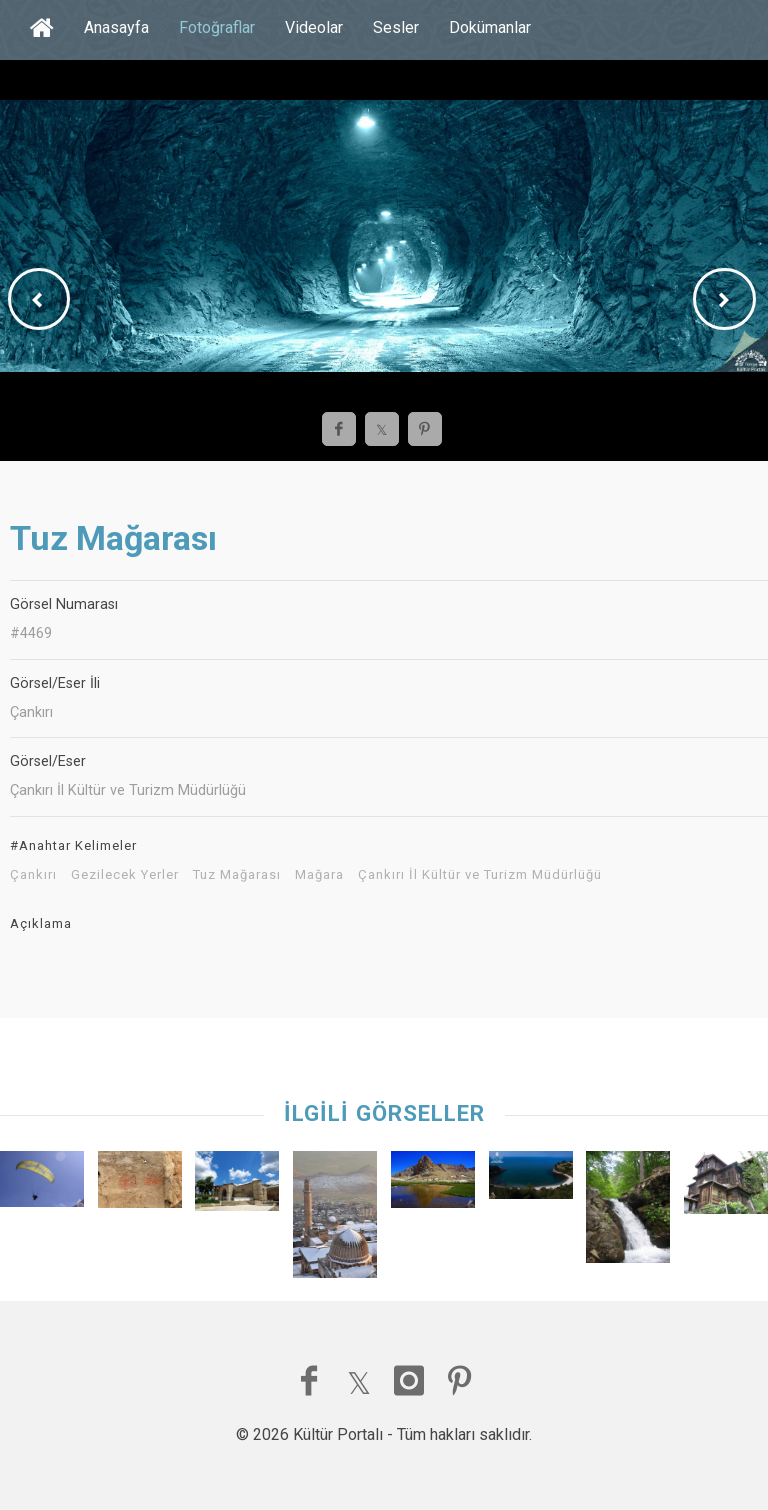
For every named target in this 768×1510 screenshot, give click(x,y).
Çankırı (33, 875)
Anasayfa (116, 27)
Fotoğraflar (217, 27)
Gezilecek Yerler (125, 875)
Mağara (319, 875)
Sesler (396, 27)
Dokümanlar (490, 27)
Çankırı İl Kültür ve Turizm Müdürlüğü (480, 875)
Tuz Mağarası (237, 875)
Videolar (314, 27)
